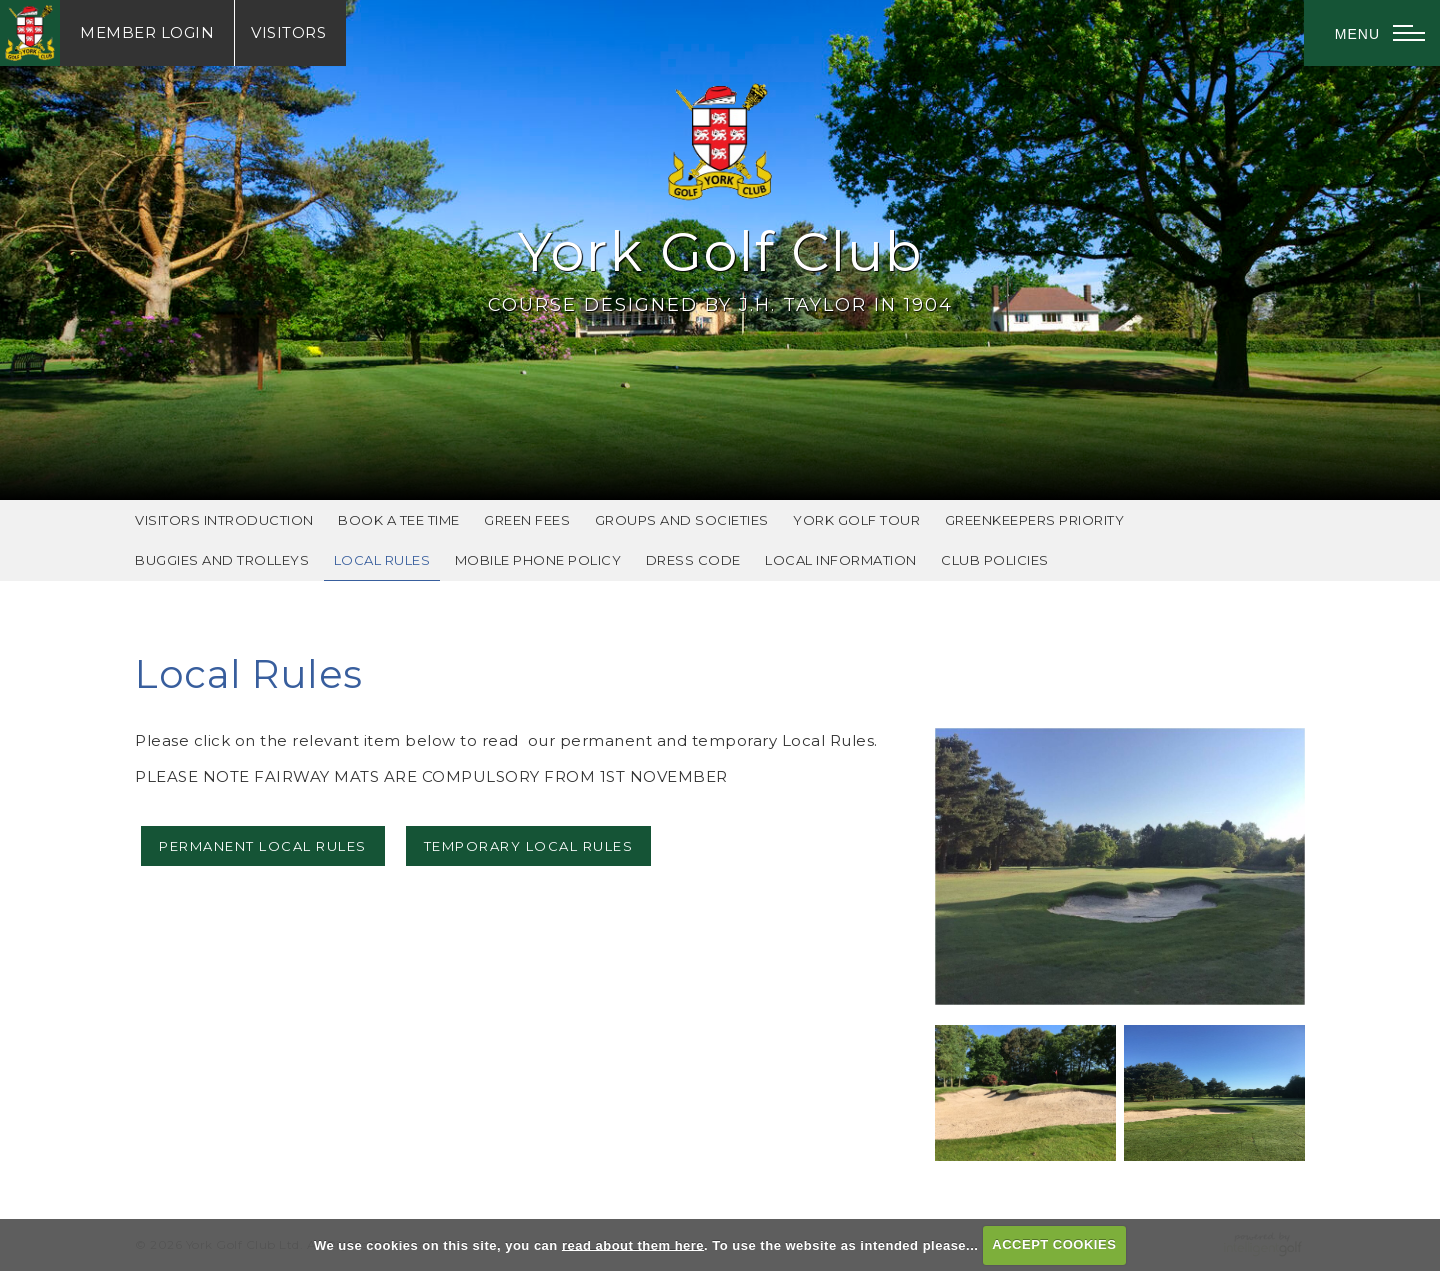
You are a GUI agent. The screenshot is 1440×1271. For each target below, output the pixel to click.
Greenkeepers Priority (1035, 520)
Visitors (288, 32)
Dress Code (693, 560)
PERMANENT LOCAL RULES (263, 846)
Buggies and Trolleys (222, 560)
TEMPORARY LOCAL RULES (529, 846)
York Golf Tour (856, 520)
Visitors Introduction (224, 520)
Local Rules (382, 560)
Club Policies (995, 560)
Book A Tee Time (399, 520)
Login (147, 32)
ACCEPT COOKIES (1054, 1244)
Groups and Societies (682, 520)
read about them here (633, 1244)
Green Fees (527, 520)
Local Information (841, 560)
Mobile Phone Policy (538, 560)
